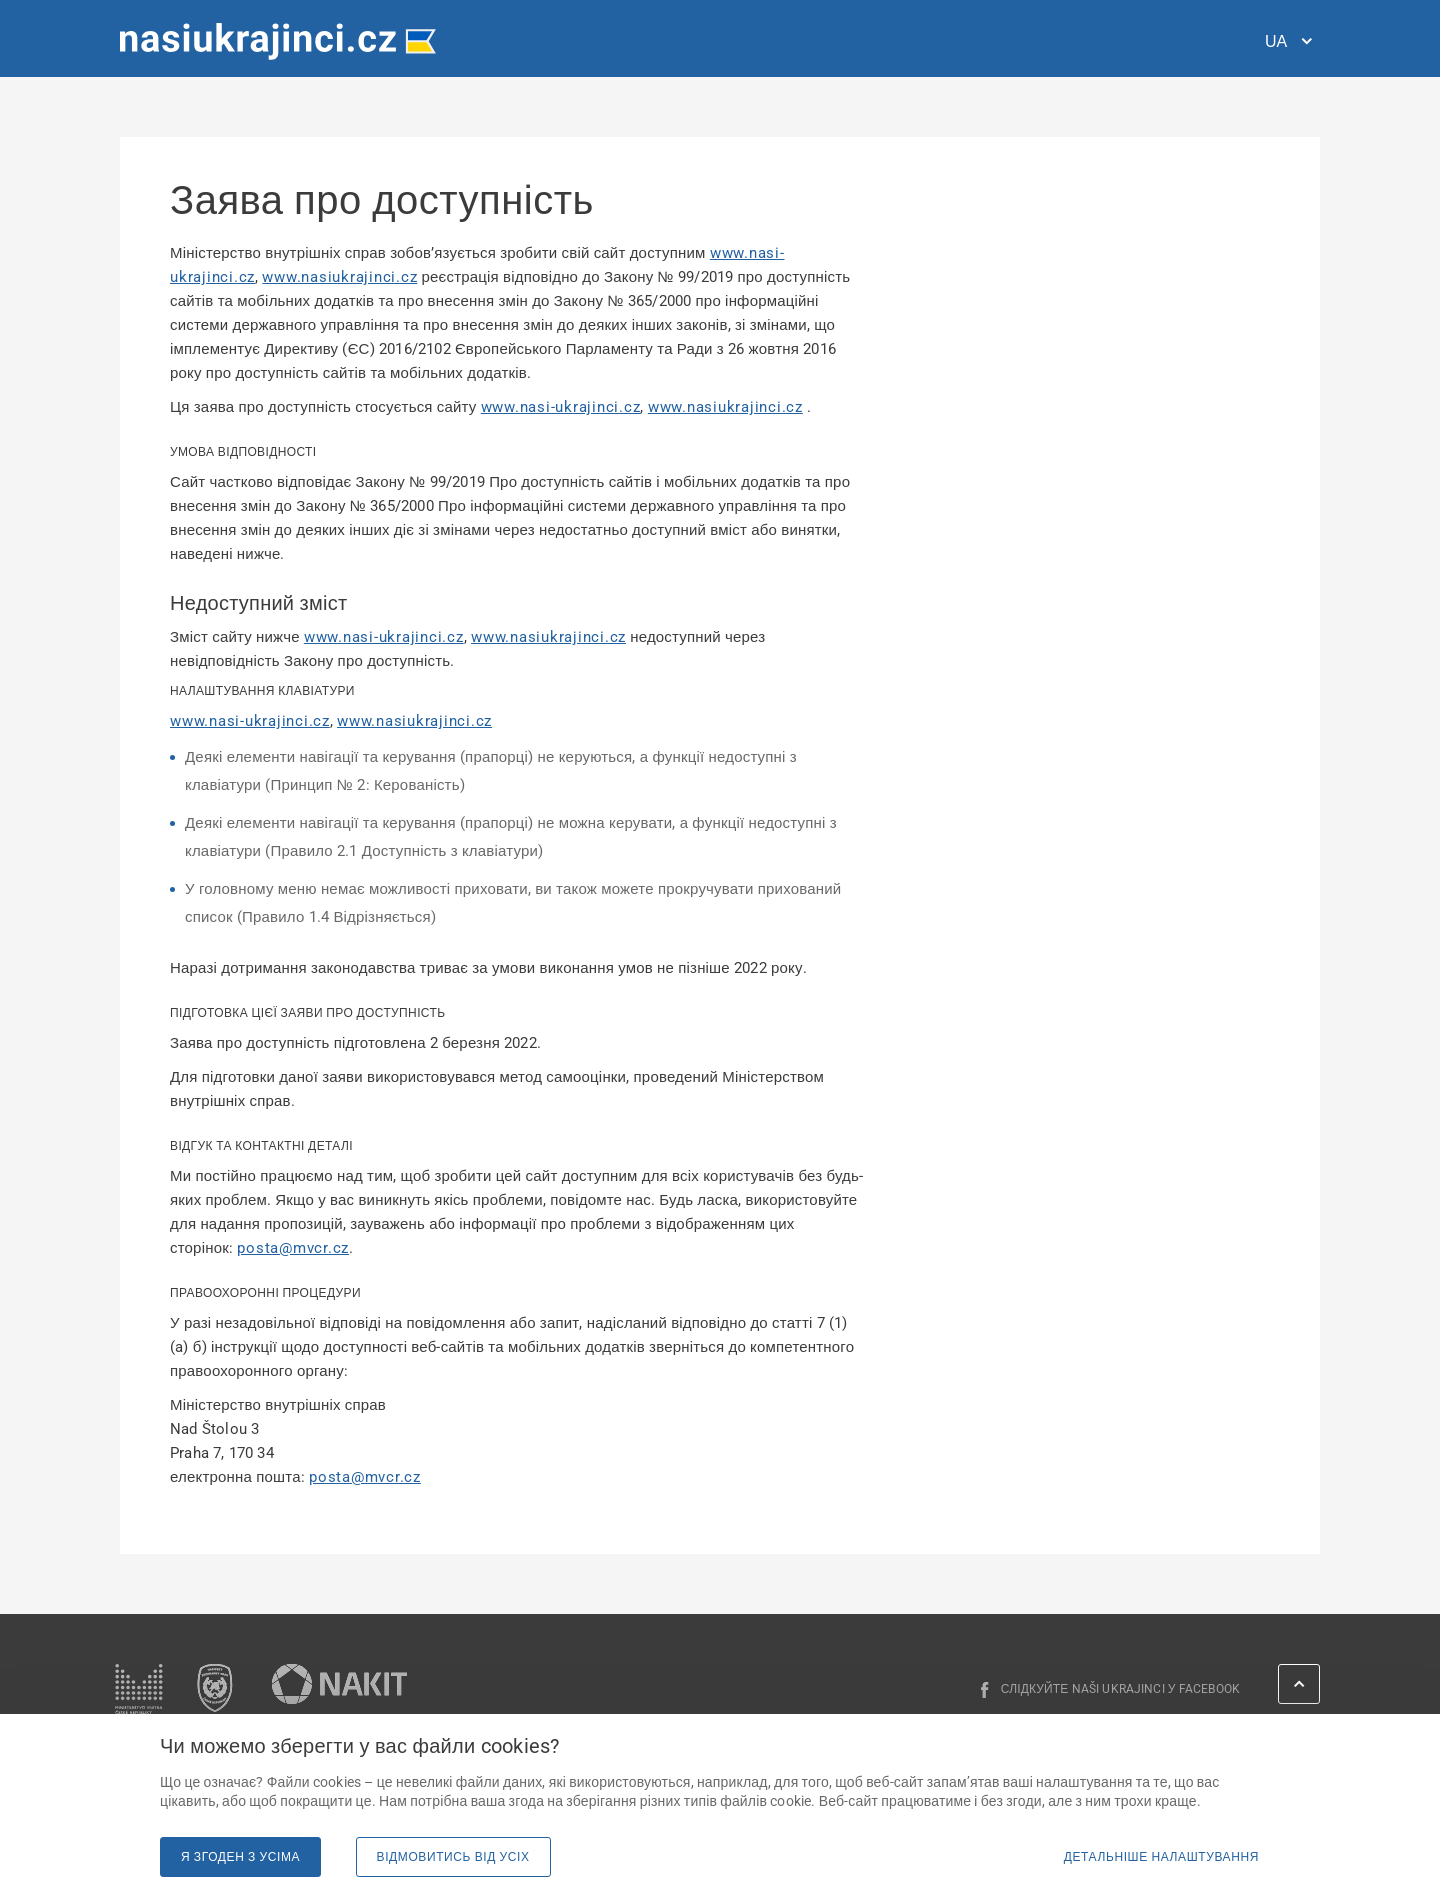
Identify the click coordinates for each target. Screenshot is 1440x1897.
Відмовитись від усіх (453, 1857)
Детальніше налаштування (1161, 1857)
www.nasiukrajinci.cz (339, 277)
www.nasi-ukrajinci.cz (561, 407)
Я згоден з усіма (240, 1857)
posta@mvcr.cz (293, 1248)
